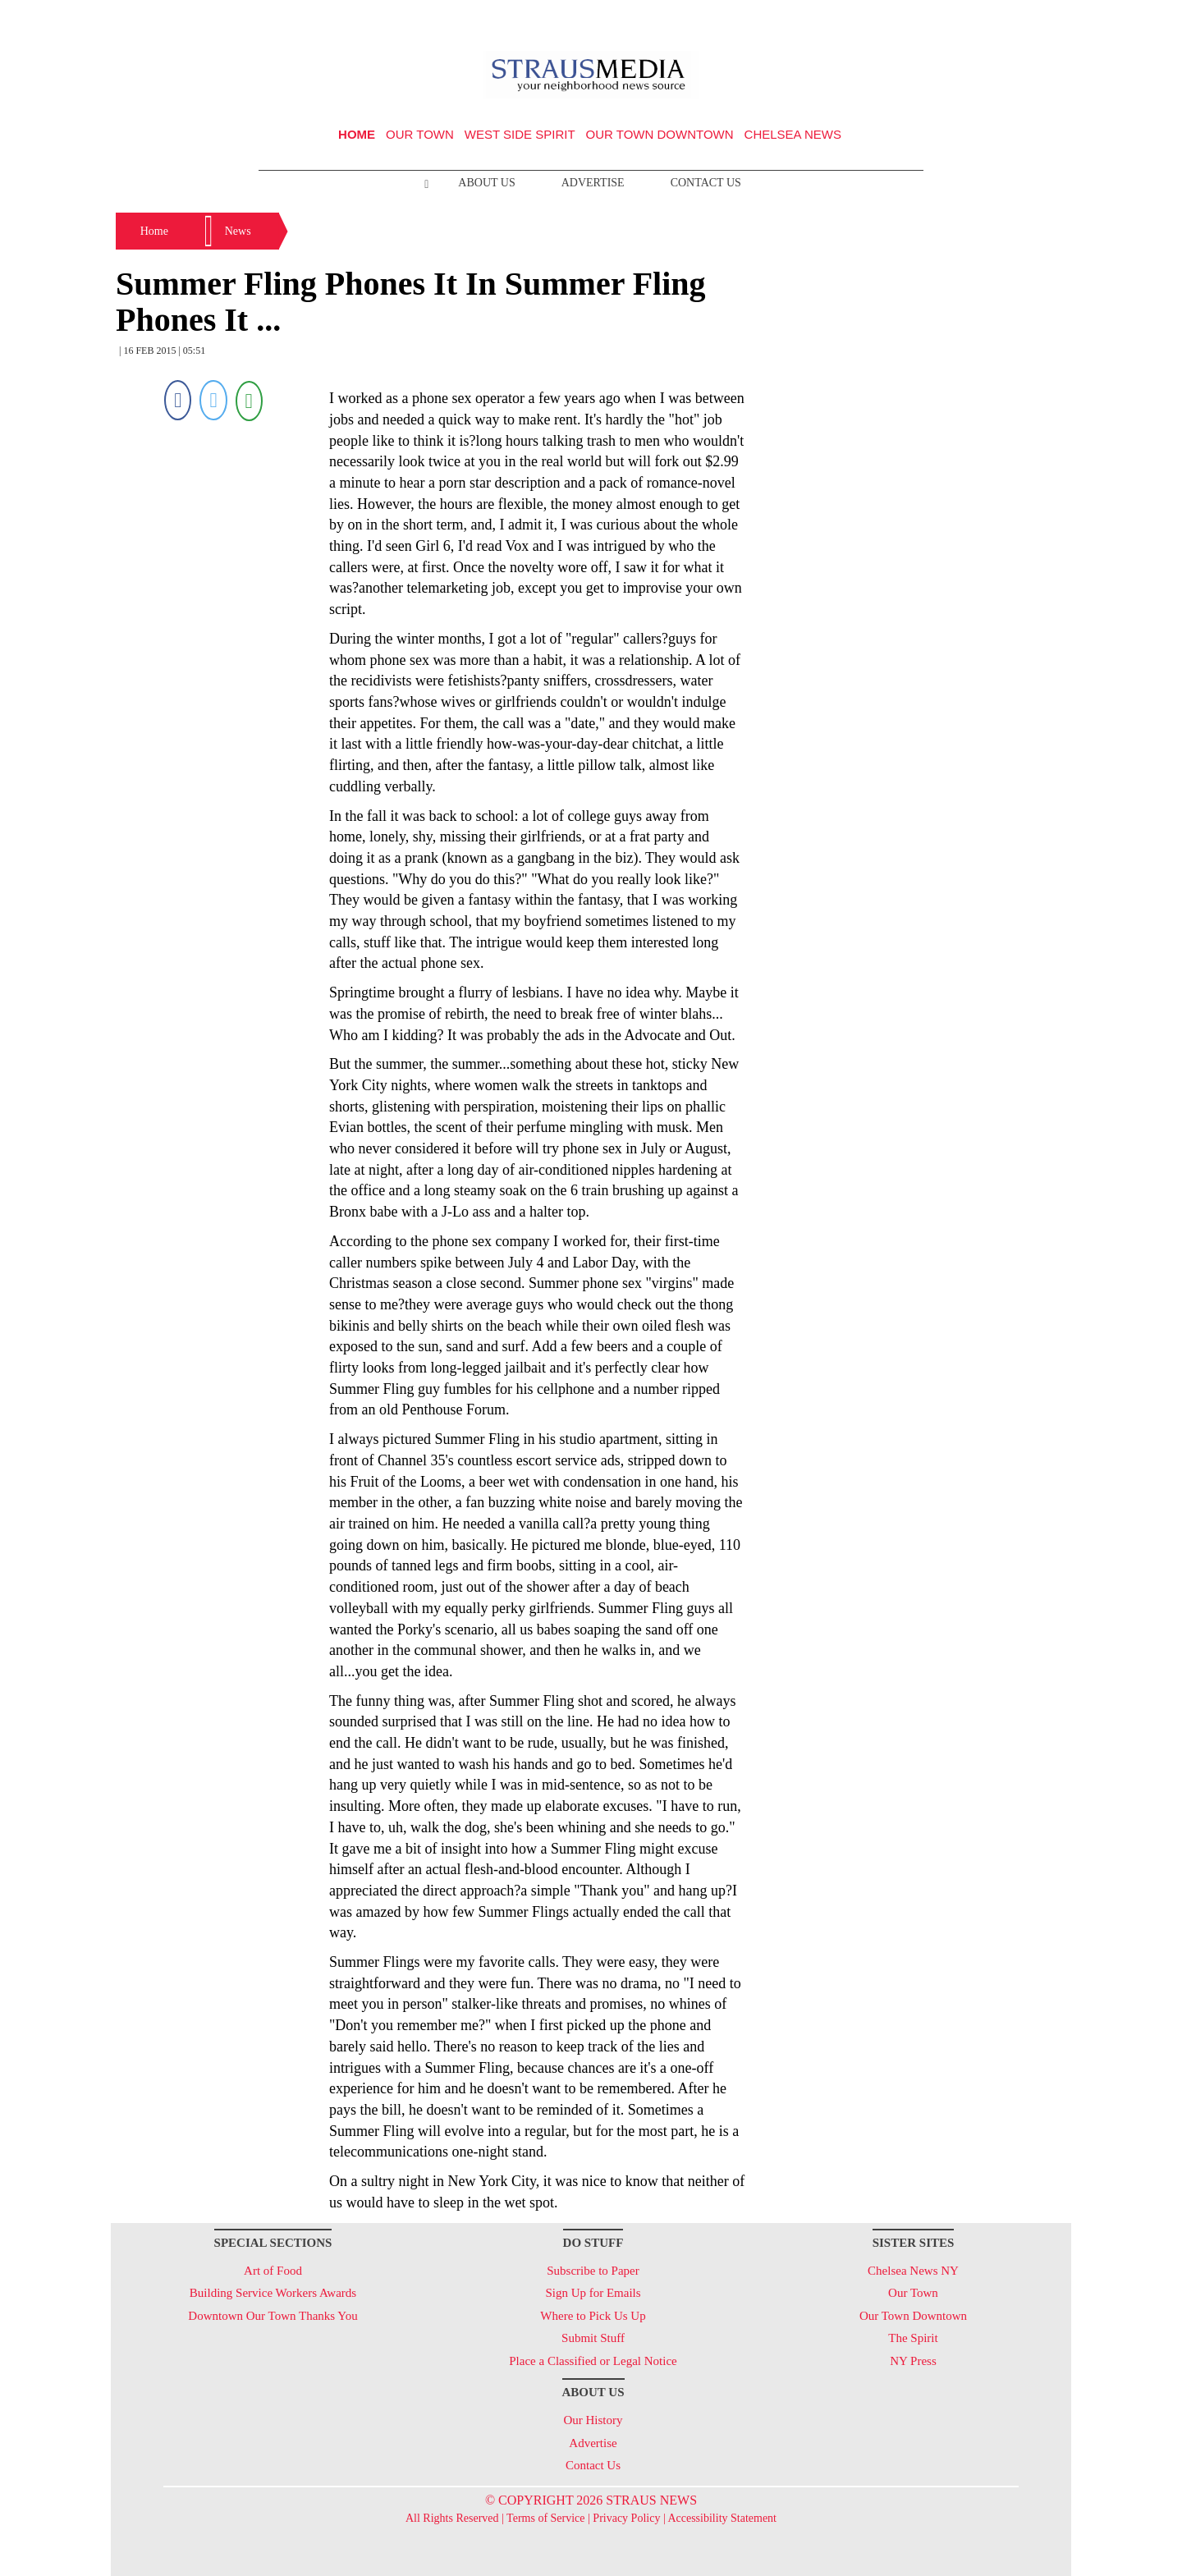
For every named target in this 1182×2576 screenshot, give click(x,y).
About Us (486, 182)
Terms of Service (545, 2518)
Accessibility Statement (722, 2518)
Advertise (593, 182)
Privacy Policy (626, 2518)
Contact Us (706, 182)
